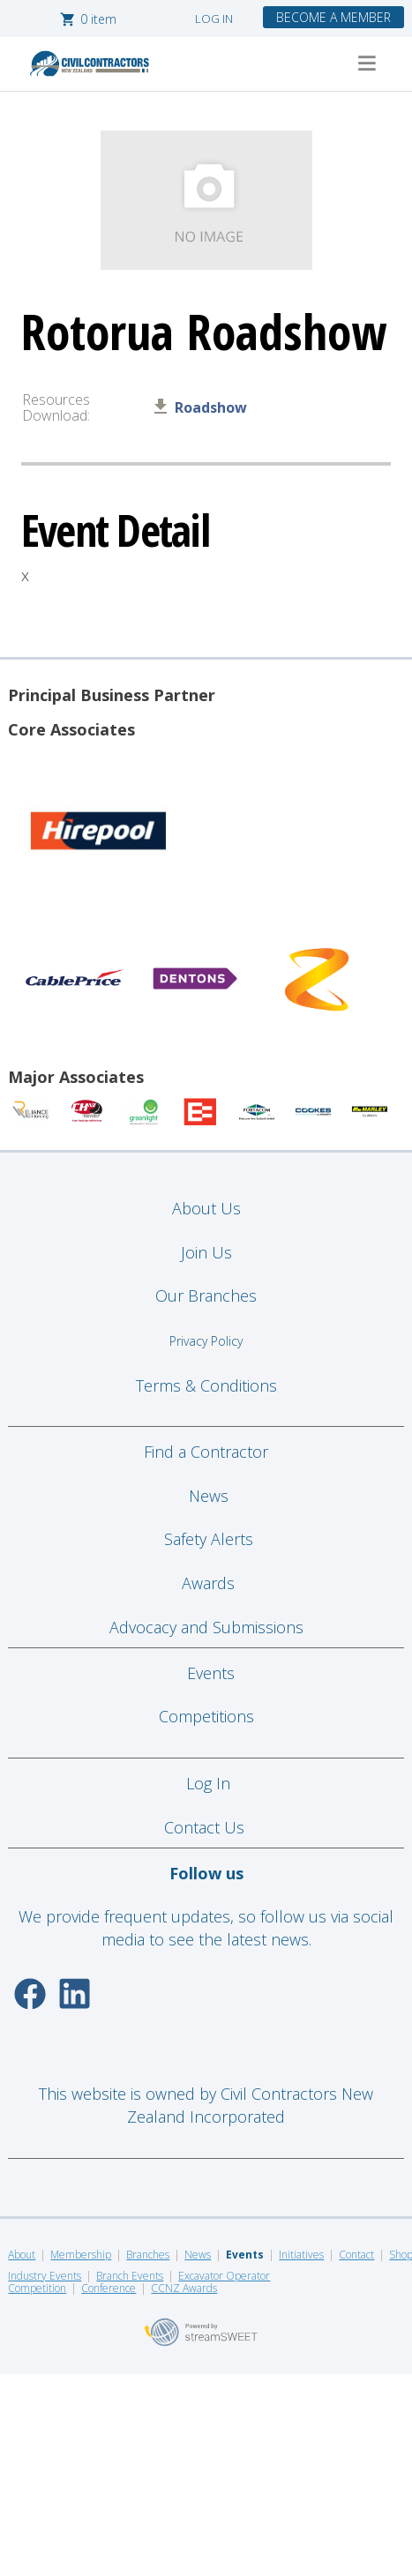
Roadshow (211, 407)
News (208, 1495)
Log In (208, 1783)
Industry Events (44, 2275)
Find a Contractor (206, 1451)
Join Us (206, 1252)
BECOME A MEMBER (333, 17)
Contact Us (206, 1827)
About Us (206, 1208)
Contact (356, 2254)
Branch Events (129, 2275)
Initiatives (301, 2254)
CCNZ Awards (184, 2288)
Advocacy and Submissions (206, 1627)
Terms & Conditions (206, 1385)
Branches (147, 2254)
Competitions (206, 1716)
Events (211, 1673)
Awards (208, 1583)
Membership (80, 2254)
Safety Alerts (208, 1538)
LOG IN (214, 18)
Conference (108, 2288)
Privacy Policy (206, 1341)
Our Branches (206, 1295)
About (21, 2254)
